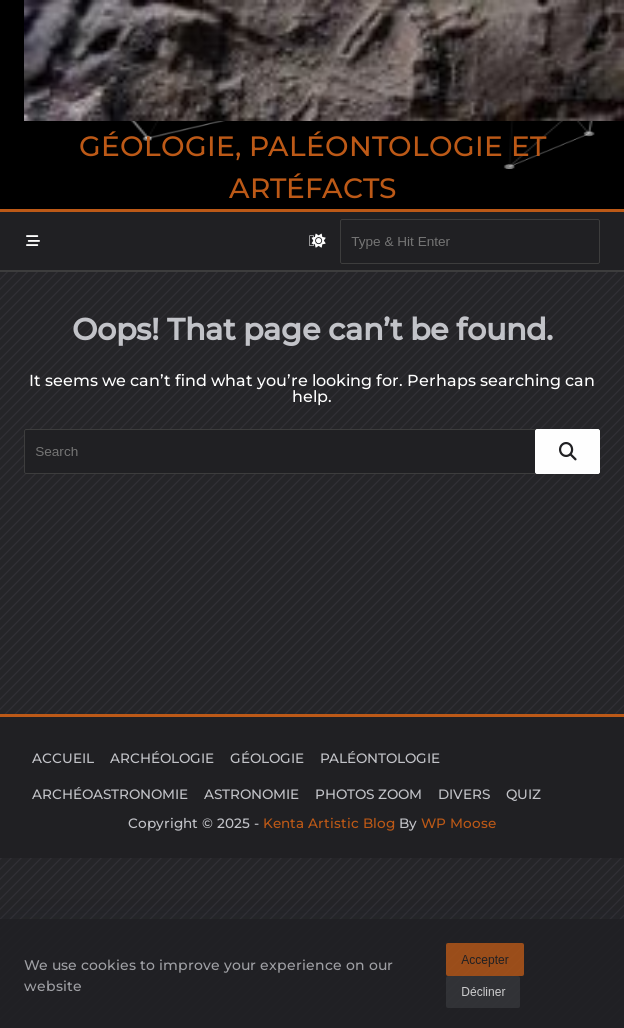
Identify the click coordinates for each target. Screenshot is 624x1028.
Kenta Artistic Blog (329, 823)
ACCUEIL (63, 758)
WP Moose (458, 823)
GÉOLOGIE (267, 758)
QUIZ (523, 794)
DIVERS (464, 794)
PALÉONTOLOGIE (380, 758)
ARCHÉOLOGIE (162, 758)
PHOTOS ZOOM (368, 794)
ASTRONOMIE (251, 794)
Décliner (483, 997)
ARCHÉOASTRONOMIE (110, 794)
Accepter (484, 964)
